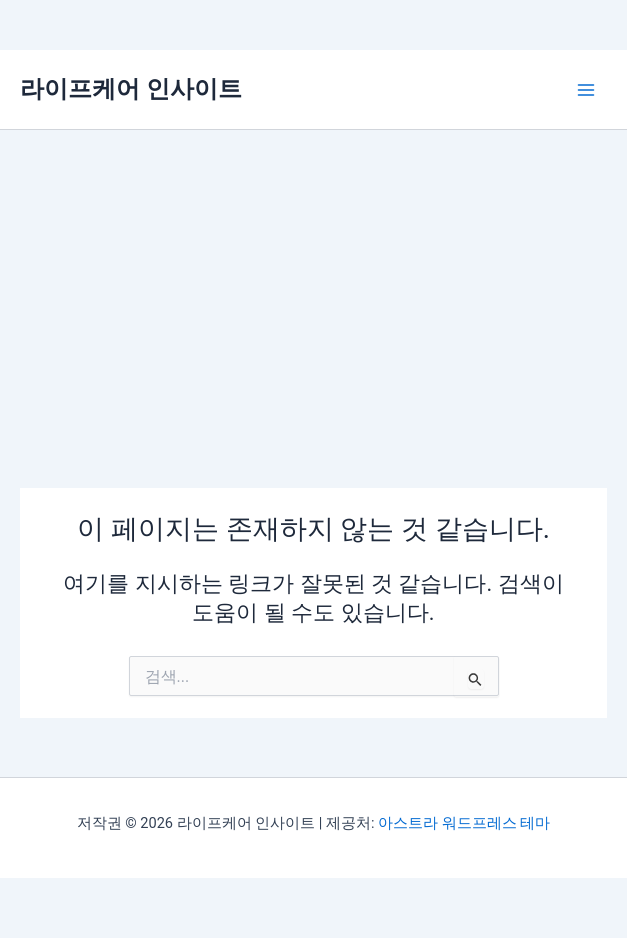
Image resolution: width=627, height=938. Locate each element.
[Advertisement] (313, 280)
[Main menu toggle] (586, 90)
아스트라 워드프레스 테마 (464, 823)
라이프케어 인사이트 (131, 89)
